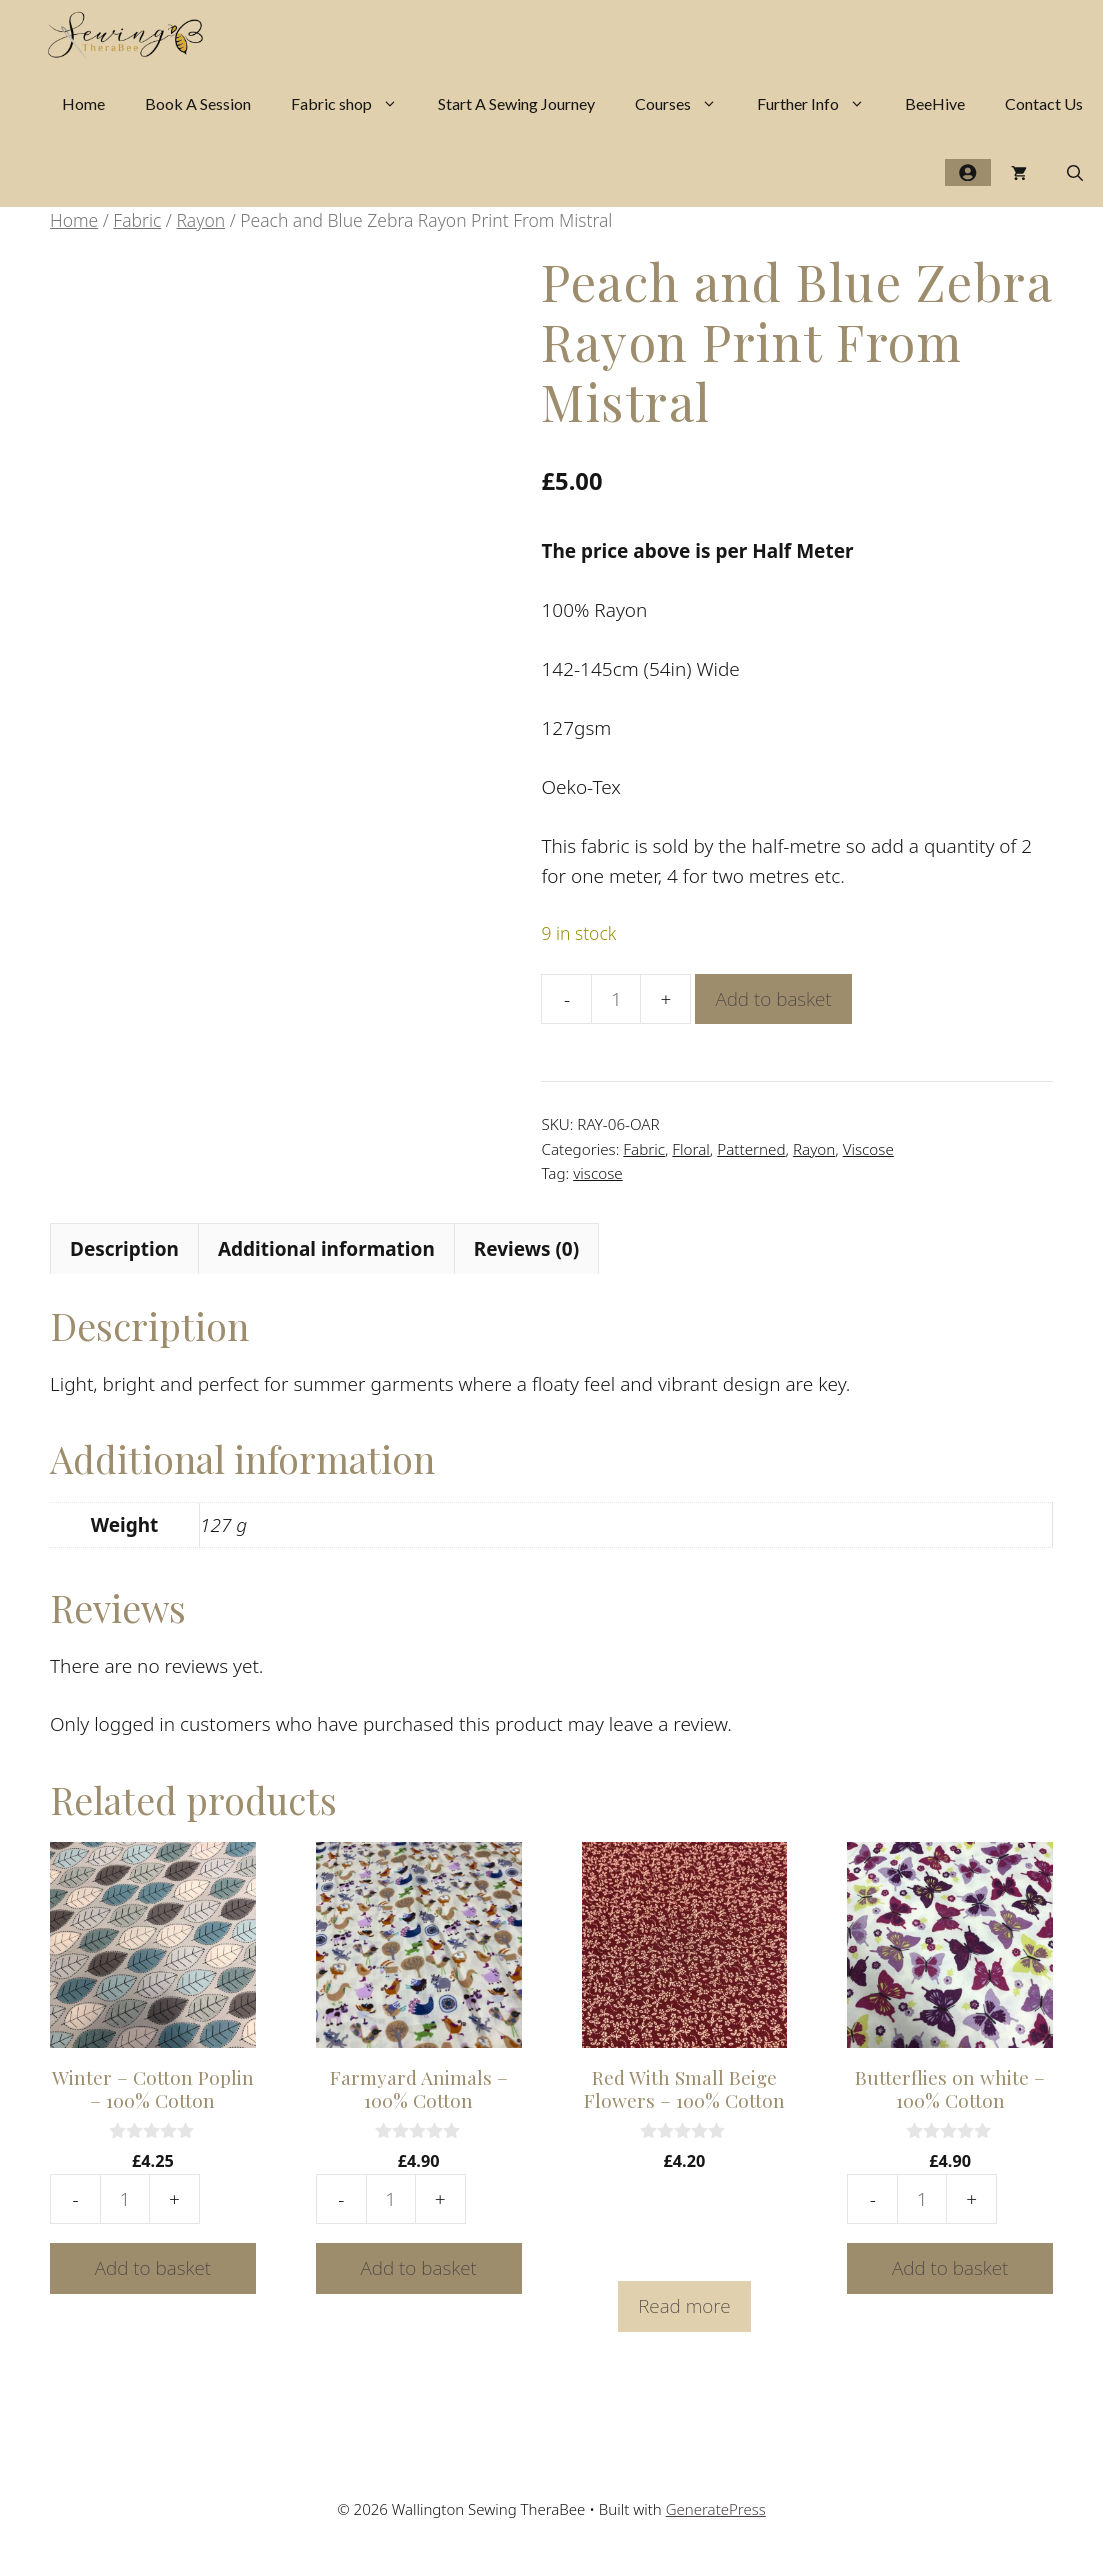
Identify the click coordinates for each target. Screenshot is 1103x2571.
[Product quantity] (616, 999)
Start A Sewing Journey (516, 103)
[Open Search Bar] (1075, 172)
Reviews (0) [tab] (526, 1249)
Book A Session (198, 103)
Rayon (200, 220)
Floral (691, 1149)
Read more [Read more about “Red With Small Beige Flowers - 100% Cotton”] (684, 2306)
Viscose (868, 1149)
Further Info (821, 103)
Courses (686, 103)
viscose (597, 1173)
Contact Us (1044, 103)
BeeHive (935, 103)
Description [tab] (124, 1249)
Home (83, 103)
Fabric (137, 220)
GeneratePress (716, 2509)
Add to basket (773, 999)
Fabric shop (354, 103)
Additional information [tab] (326, 1249)
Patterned (751, 1149)
